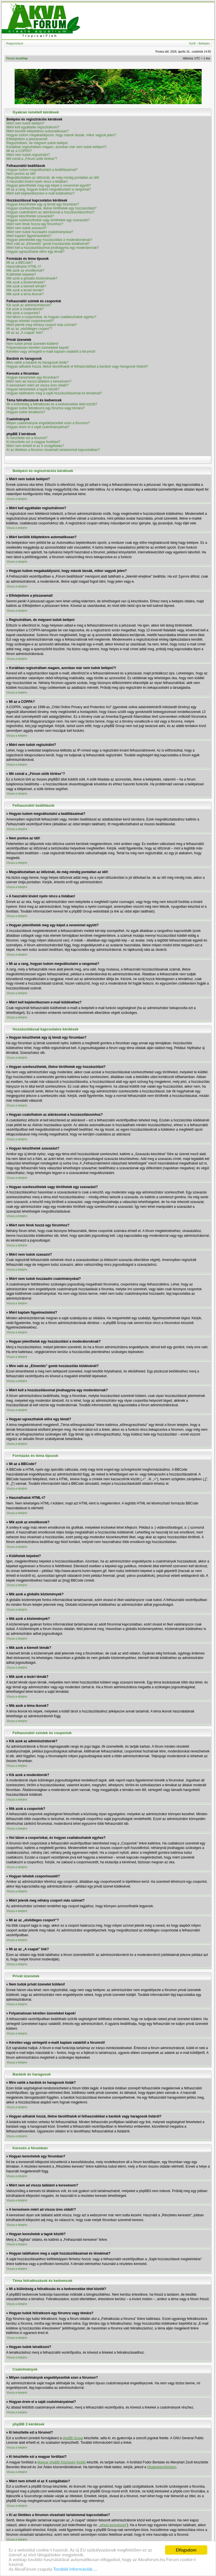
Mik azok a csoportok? (23, 313)
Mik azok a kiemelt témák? (26, 286)
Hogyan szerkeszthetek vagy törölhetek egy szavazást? (48, 220)
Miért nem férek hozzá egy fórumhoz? (34, 224)
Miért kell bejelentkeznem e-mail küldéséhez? (40, 193)
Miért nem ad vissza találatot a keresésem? (38, 381)
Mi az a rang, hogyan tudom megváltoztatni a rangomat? (48, 189)
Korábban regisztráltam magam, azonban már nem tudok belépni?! (56, 147)
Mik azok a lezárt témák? (25, 290)
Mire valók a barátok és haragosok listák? (37, 363)
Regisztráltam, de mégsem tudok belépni (37, 143)
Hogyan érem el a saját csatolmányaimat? (37, 427)
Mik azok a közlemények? (25, 282)
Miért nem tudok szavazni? (26, 228)
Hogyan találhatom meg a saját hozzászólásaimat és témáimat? (54, 393)
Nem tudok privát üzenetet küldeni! (32, 344)
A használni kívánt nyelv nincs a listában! (37, 182)
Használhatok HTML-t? (23, 267)
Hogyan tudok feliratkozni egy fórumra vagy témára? (45, 408)
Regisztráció (14, 43)
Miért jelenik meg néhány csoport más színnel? (41, 325)
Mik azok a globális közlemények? (31, 278)
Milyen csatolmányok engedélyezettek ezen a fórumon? (48, 423)
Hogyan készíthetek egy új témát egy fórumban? (42, 204)
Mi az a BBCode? (19, 263)
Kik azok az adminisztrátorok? (28, 305)
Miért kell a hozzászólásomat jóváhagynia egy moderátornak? (52, 248)
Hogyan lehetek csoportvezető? (30, 321)
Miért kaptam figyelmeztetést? (28, 236)
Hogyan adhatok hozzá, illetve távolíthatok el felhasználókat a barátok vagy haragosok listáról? (77, 366)
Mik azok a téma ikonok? (25, 294)
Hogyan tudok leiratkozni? (25, 412)
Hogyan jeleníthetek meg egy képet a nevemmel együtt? (48, 185)
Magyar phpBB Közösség (56, 2462)
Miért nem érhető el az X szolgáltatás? (35, 446)
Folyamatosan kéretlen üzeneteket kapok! (37, 348)
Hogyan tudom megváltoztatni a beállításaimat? (42, 170)
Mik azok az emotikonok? (25, 270)
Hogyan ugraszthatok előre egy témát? (35, 252)
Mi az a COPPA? (19, 151)
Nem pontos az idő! (20, 174)
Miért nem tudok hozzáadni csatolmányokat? (39, 232)
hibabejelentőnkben (161, 2467)
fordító (81, 2462)
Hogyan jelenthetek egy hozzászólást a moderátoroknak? (49, 240)
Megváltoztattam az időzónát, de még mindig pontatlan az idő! (52, 178)
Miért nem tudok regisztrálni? (28, 155)
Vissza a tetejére (16, 498)
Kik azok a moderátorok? (25, 309)
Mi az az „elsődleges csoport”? (29, 329)
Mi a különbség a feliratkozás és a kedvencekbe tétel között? (51, 404)
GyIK (192, 43)
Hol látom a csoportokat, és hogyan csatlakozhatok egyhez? (51, 317)
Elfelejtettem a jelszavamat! (27, 139)
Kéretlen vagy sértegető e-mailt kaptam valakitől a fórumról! (50, 352)
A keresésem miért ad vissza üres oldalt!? (37, 385)
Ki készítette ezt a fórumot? (26, 438)
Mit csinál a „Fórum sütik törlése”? (31, 159)
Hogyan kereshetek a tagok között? (32, 389)
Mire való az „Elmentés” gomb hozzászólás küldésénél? (48, 244)
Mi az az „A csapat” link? (24, 333)
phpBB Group (73, 2438)
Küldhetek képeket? (21, 274)
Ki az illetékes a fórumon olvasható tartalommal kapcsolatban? (53, 450)
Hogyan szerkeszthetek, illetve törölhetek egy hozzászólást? (51, 208)
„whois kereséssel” (113, 2525)
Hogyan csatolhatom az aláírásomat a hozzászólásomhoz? (50, 212)
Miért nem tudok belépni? (25, 123)
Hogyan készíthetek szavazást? (30, 216)
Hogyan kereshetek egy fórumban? (32, 377)
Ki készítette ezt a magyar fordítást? (33, 442)
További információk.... (75, 2569)
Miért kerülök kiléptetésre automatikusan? (37, 131)
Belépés (204, 43)
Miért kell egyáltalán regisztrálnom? (32, 127)
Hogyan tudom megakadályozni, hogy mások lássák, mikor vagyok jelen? (61, 135)
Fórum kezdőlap (17, 58)
